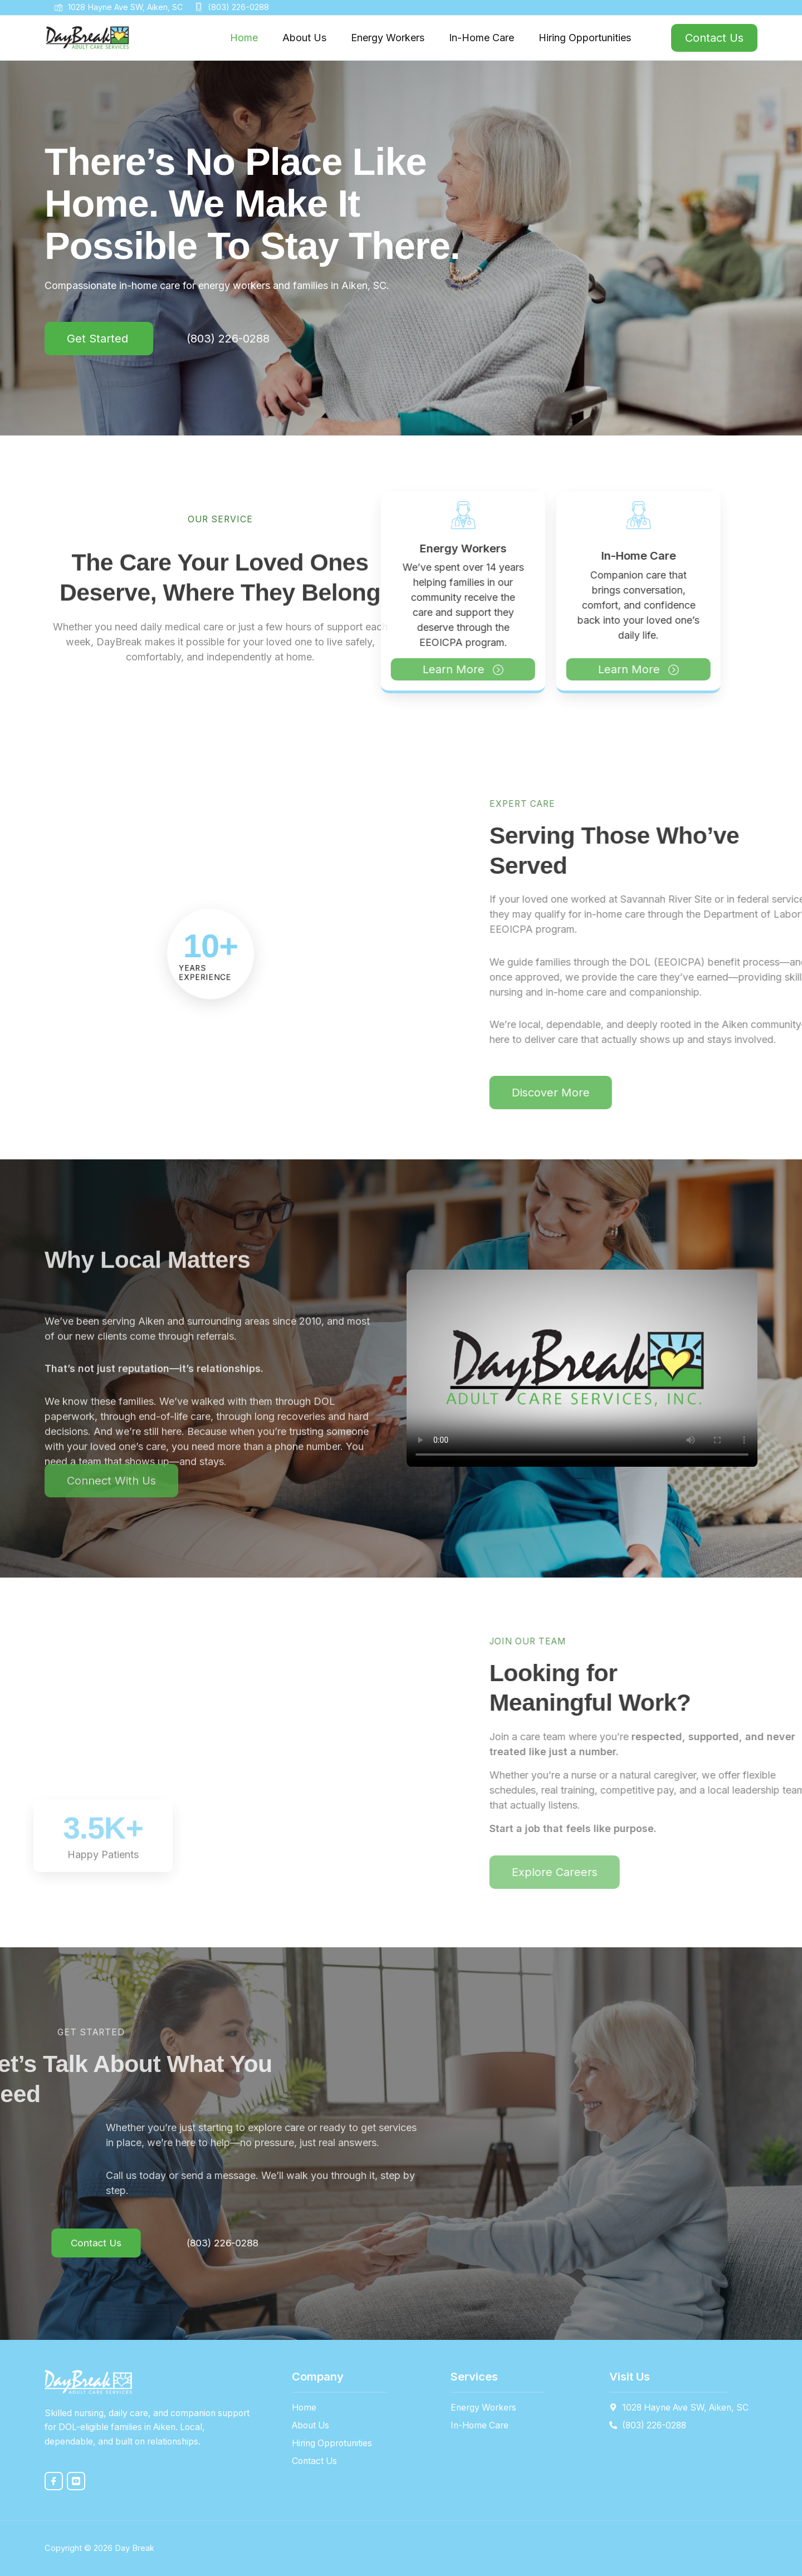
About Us (304, 37)
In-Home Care (481, 37)
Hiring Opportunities (585, 37)
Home (244, 37)
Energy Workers (387, 37)
